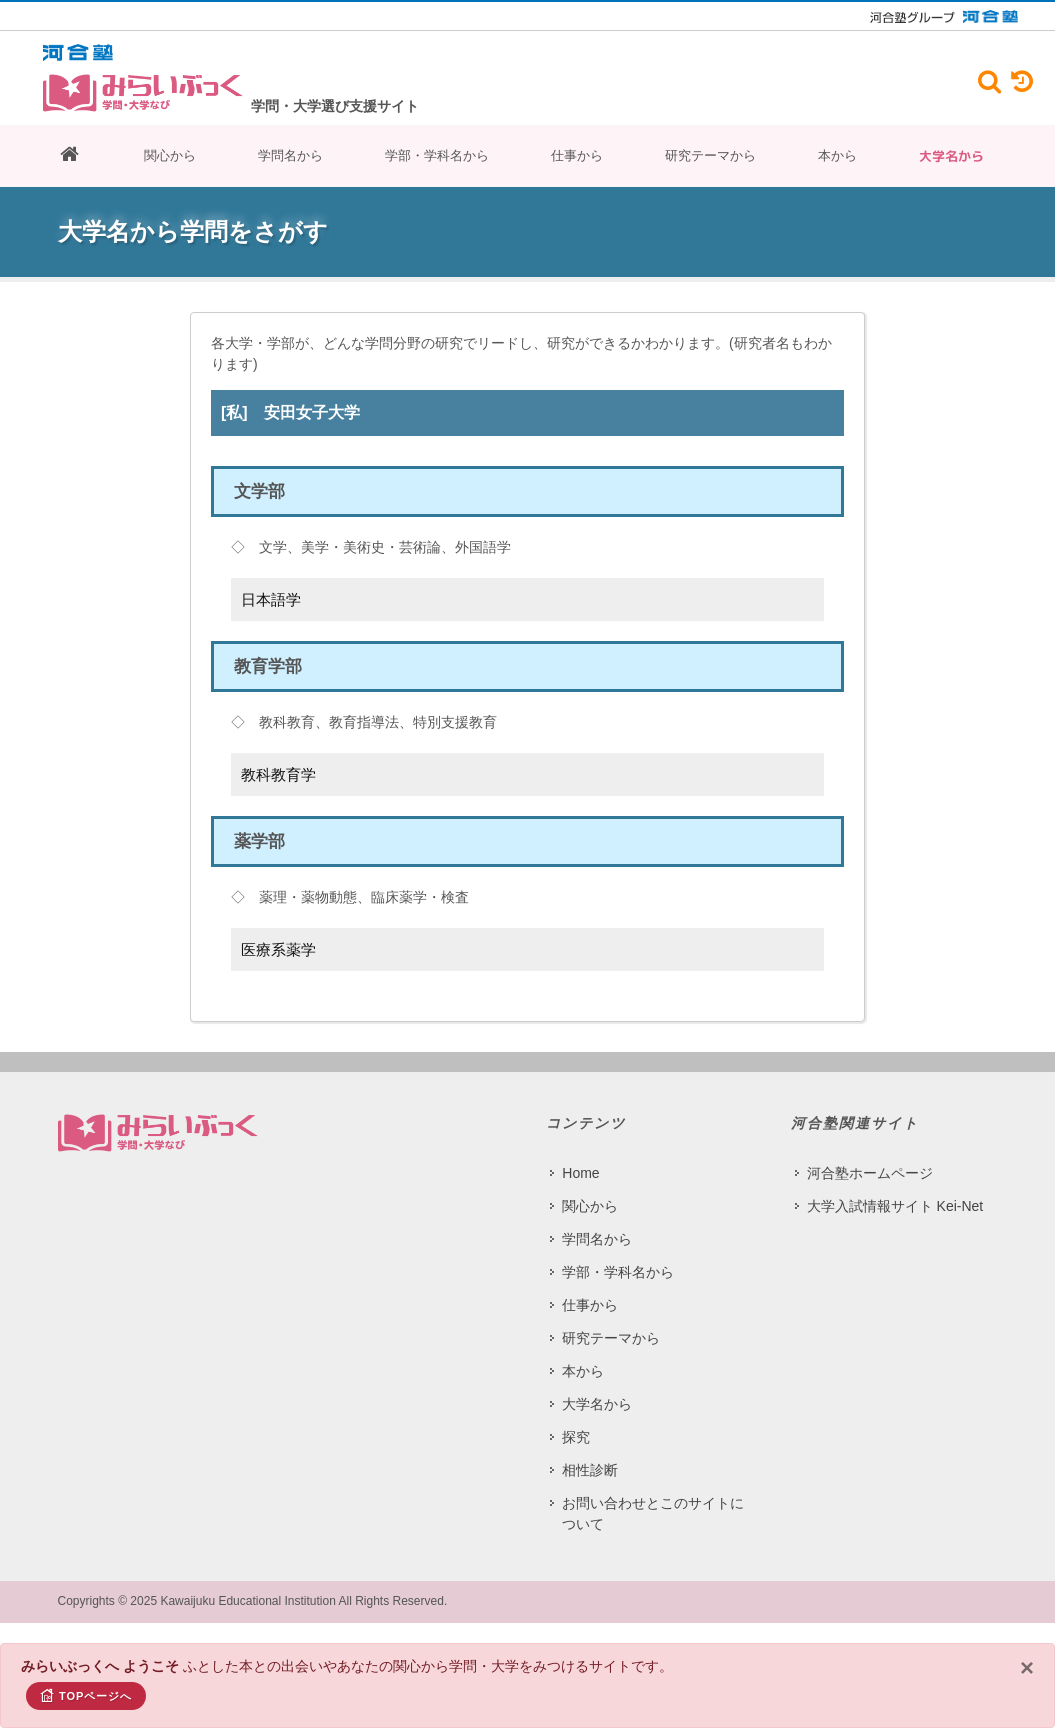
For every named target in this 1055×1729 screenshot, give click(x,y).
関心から (170, 155)
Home (580, 1173)
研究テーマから (710, 155)
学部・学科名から (437, 155)
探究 (576, 1437)
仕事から (577, 155)
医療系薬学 (278, 949)
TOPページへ (86, 1695)
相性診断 (590, 1470)
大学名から (951, 156)
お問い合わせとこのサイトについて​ (653, 1513)
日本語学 (271, 599)
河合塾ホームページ (870, 1173)
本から (837, 155)
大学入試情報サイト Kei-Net (895, 1206)
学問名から (290, 155)
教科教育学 (278, 774)
